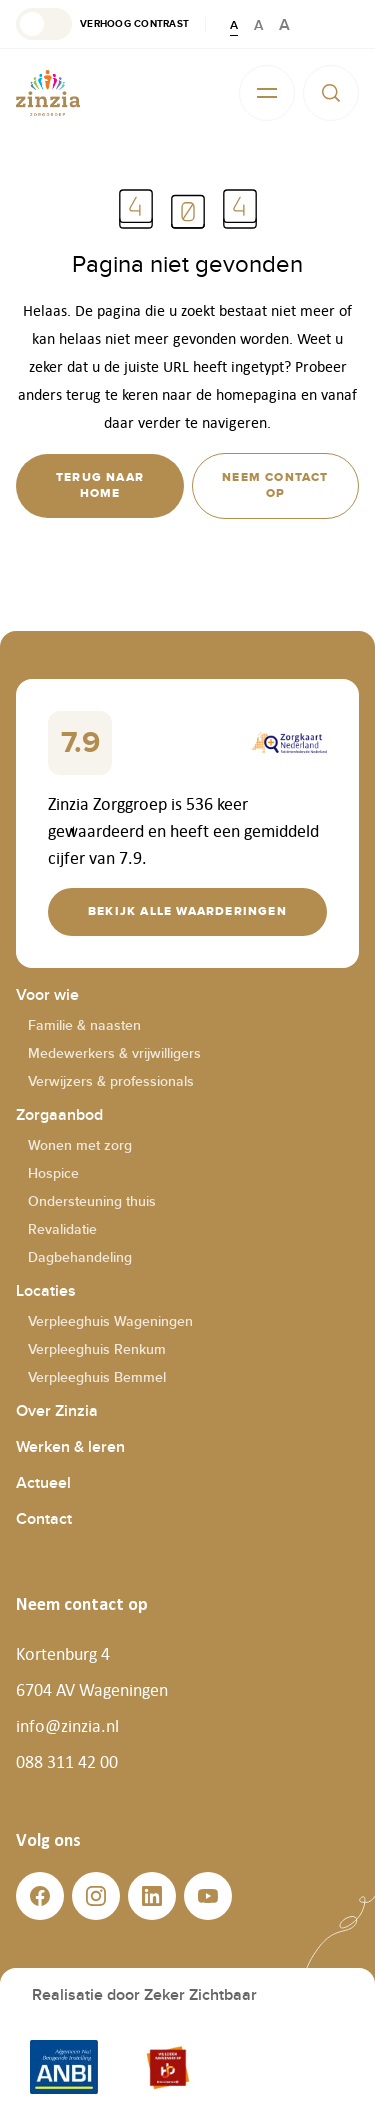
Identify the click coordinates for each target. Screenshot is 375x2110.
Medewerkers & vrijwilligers (114, 1053)
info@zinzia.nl (67, 1726)
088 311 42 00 (67, 1762)
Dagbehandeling (80, 1257)
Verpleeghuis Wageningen (110, 1321)
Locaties (46, 1291)
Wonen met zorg (80, 1145)
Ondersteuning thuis (92, 1201)
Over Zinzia (57, 1411)
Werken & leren (70, 1447)
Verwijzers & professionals (111, 1081)
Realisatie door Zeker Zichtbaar (144, 1995)
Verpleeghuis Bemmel (97, 1377)
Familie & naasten (84, 1025)
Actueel (43, 1483)
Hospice (53, 1173)
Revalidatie (62, 1229)
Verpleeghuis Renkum (97, 1349)
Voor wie (47, 995)
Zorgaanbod (59, 1115)
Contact (44, 1519)
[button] (102, 24)
